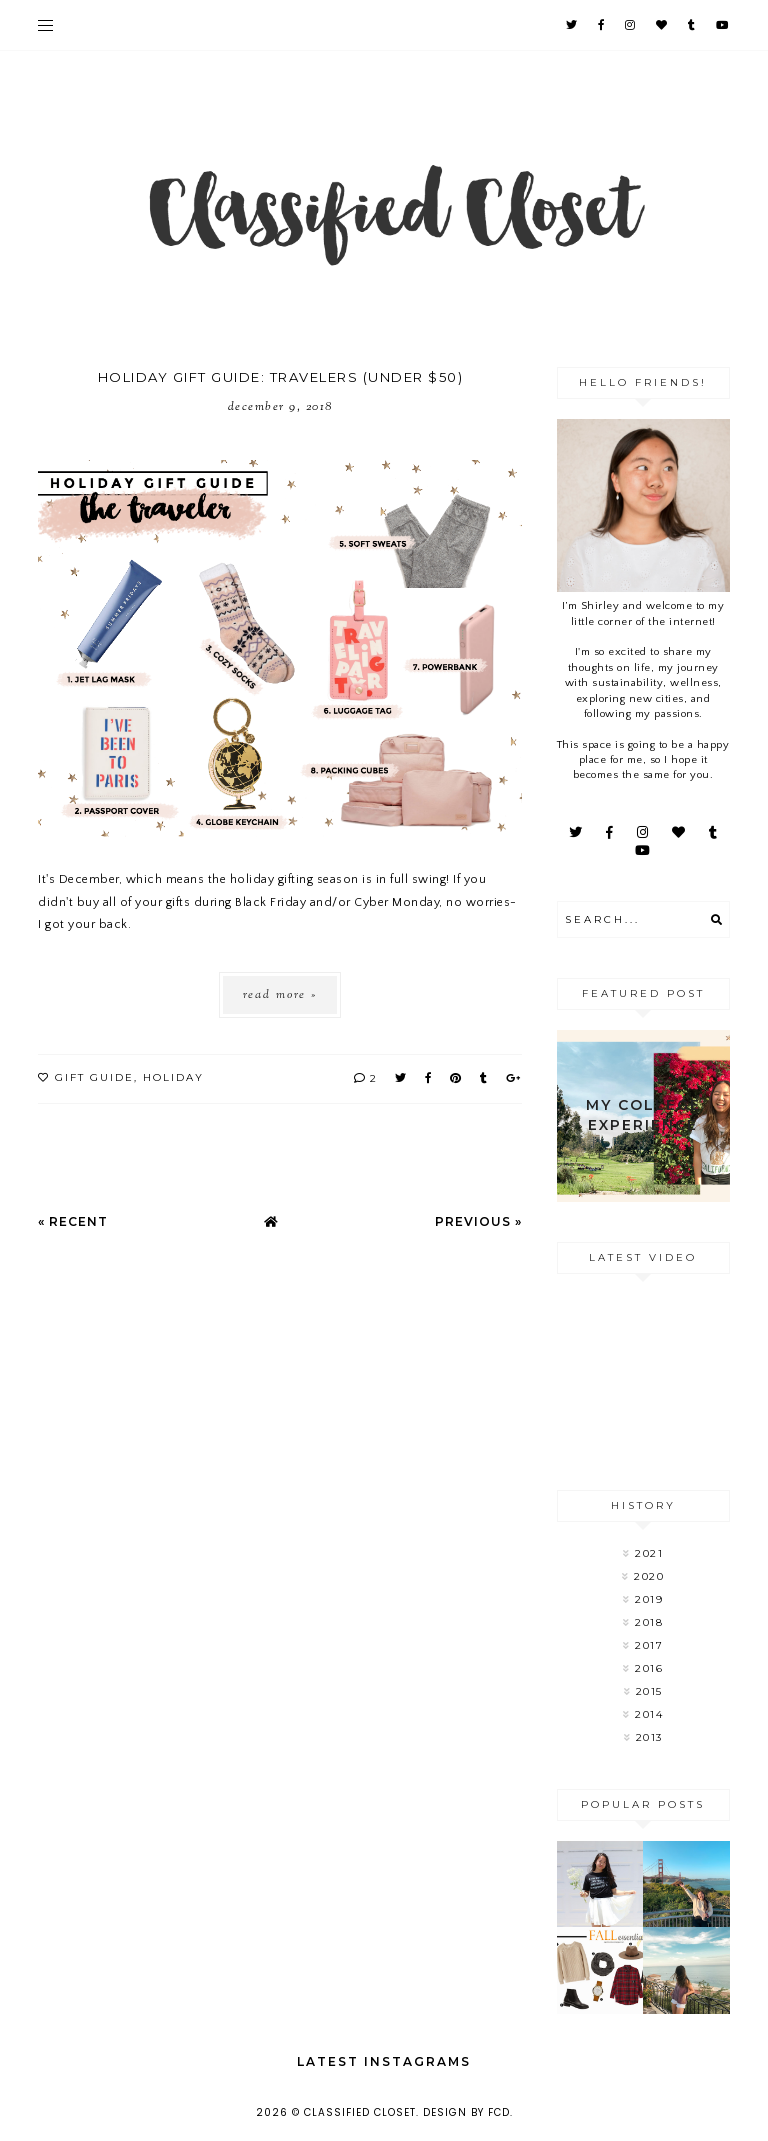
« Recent (73, 1221)
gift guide (94, 1077)
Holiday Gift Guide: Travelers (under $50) (281, 377)
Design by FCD (466, 2112)
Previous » (478, 1221)
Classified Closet (360, 2112)
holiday (173, 1077)
